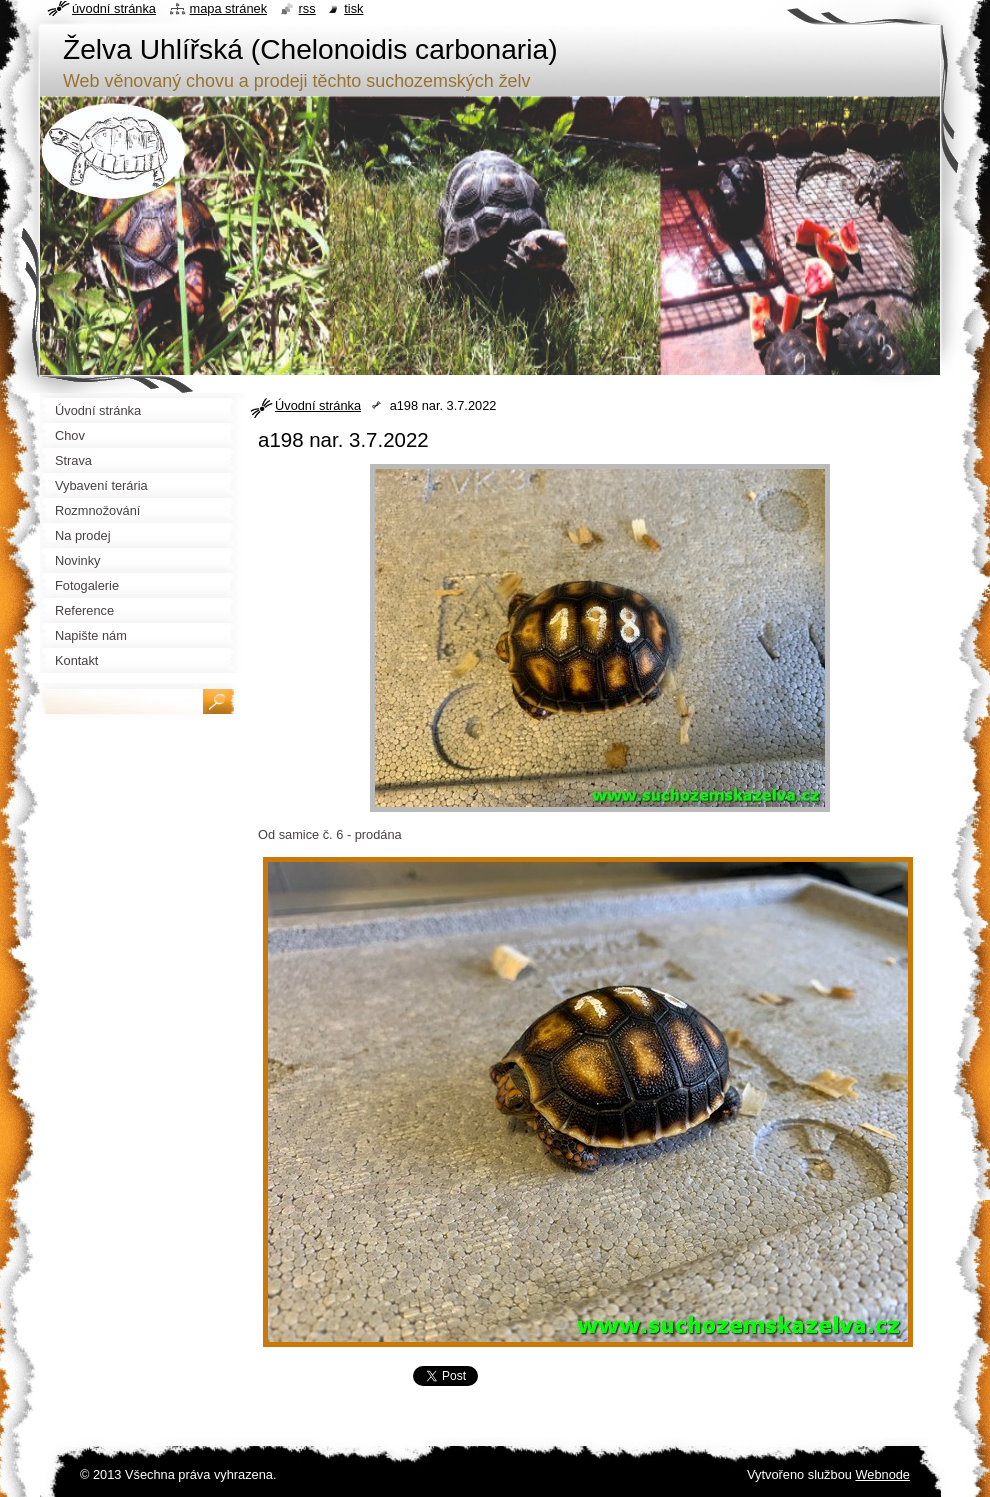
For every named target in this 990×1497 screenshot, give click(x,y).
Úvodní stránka (318, 405)
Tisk (353, 8)
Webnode (882, 1474)
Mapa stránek (229, 8)
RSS (307, 8)
